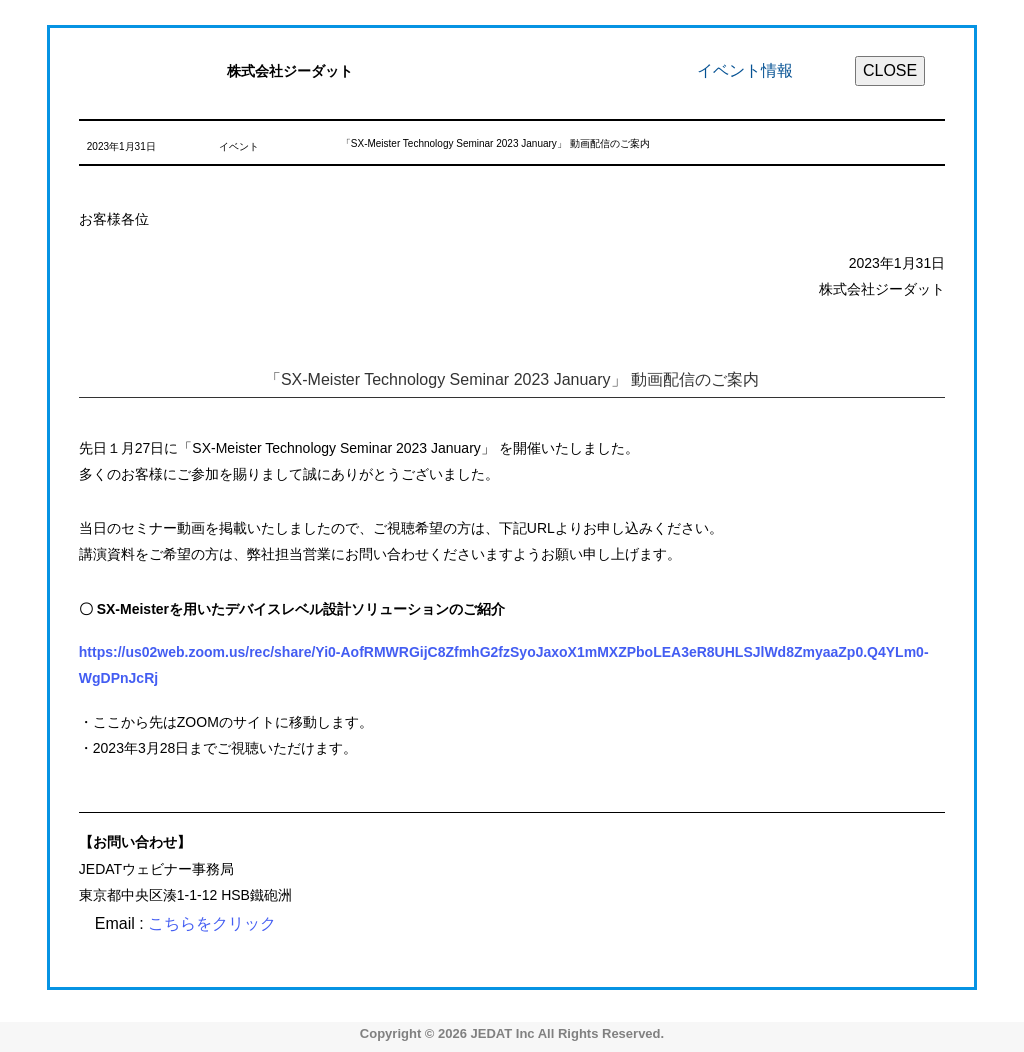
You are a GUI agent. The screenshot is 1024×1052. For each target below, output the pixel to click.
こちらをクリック (212, 923)
